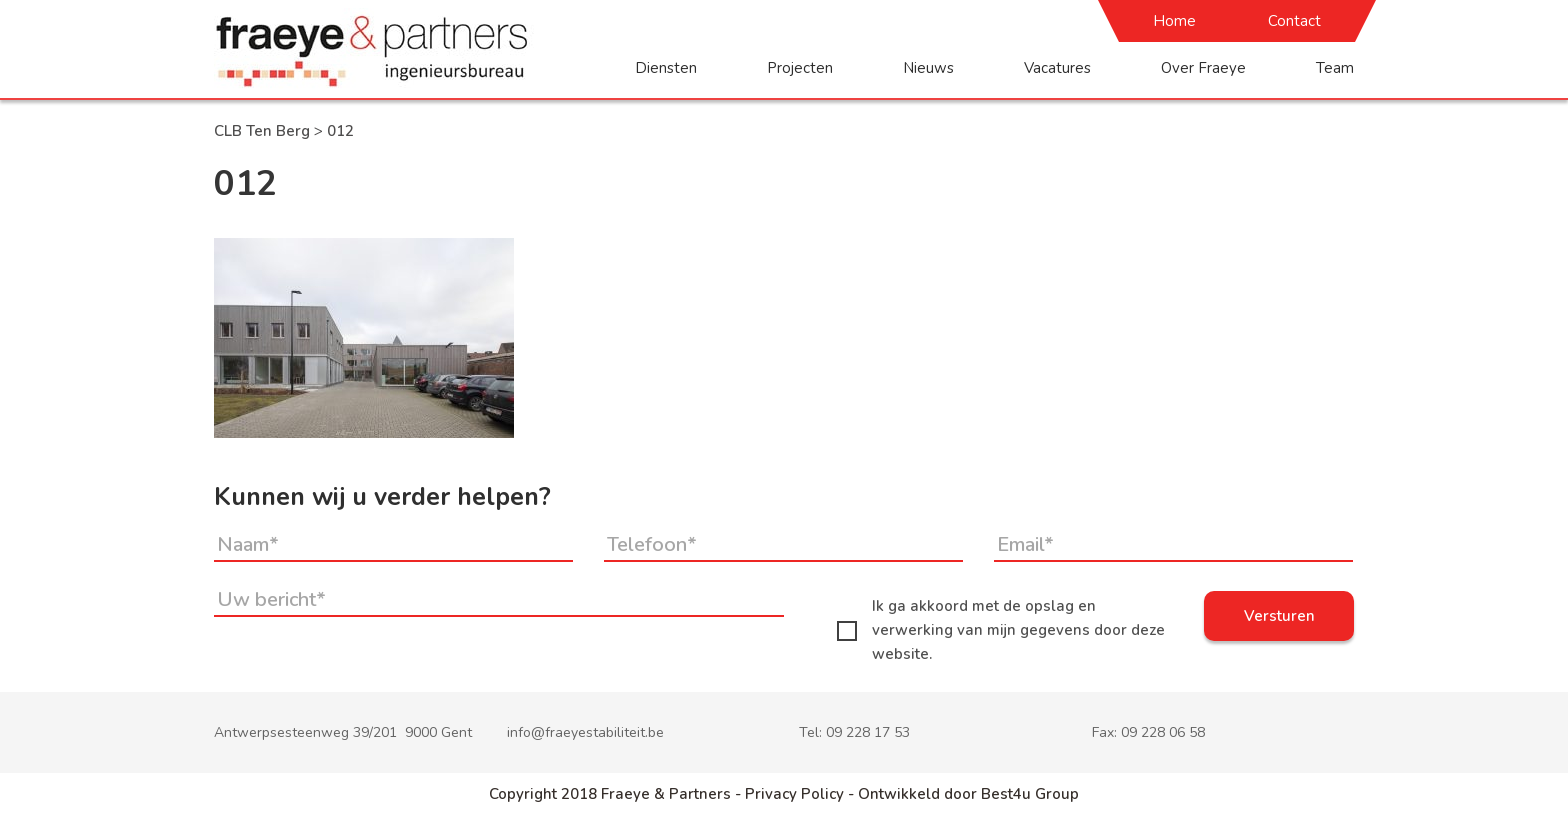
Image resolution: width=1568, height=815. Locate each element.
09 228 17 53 (868, 732)
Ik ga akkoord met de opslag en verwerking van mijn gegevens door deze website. (1001, 630)
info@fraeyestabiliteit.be (585, 732)
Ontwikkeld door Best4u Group (968, 794)
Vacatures (1057, 68)
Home (1174, 21)
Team (1335, 68)
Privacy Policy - (801, 794)
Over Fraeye (1203, 68)
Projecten (800, 68)
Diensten (666, 68)
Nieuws (928, 68)
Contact (1294, 21)
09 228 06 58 (1163, 732)
